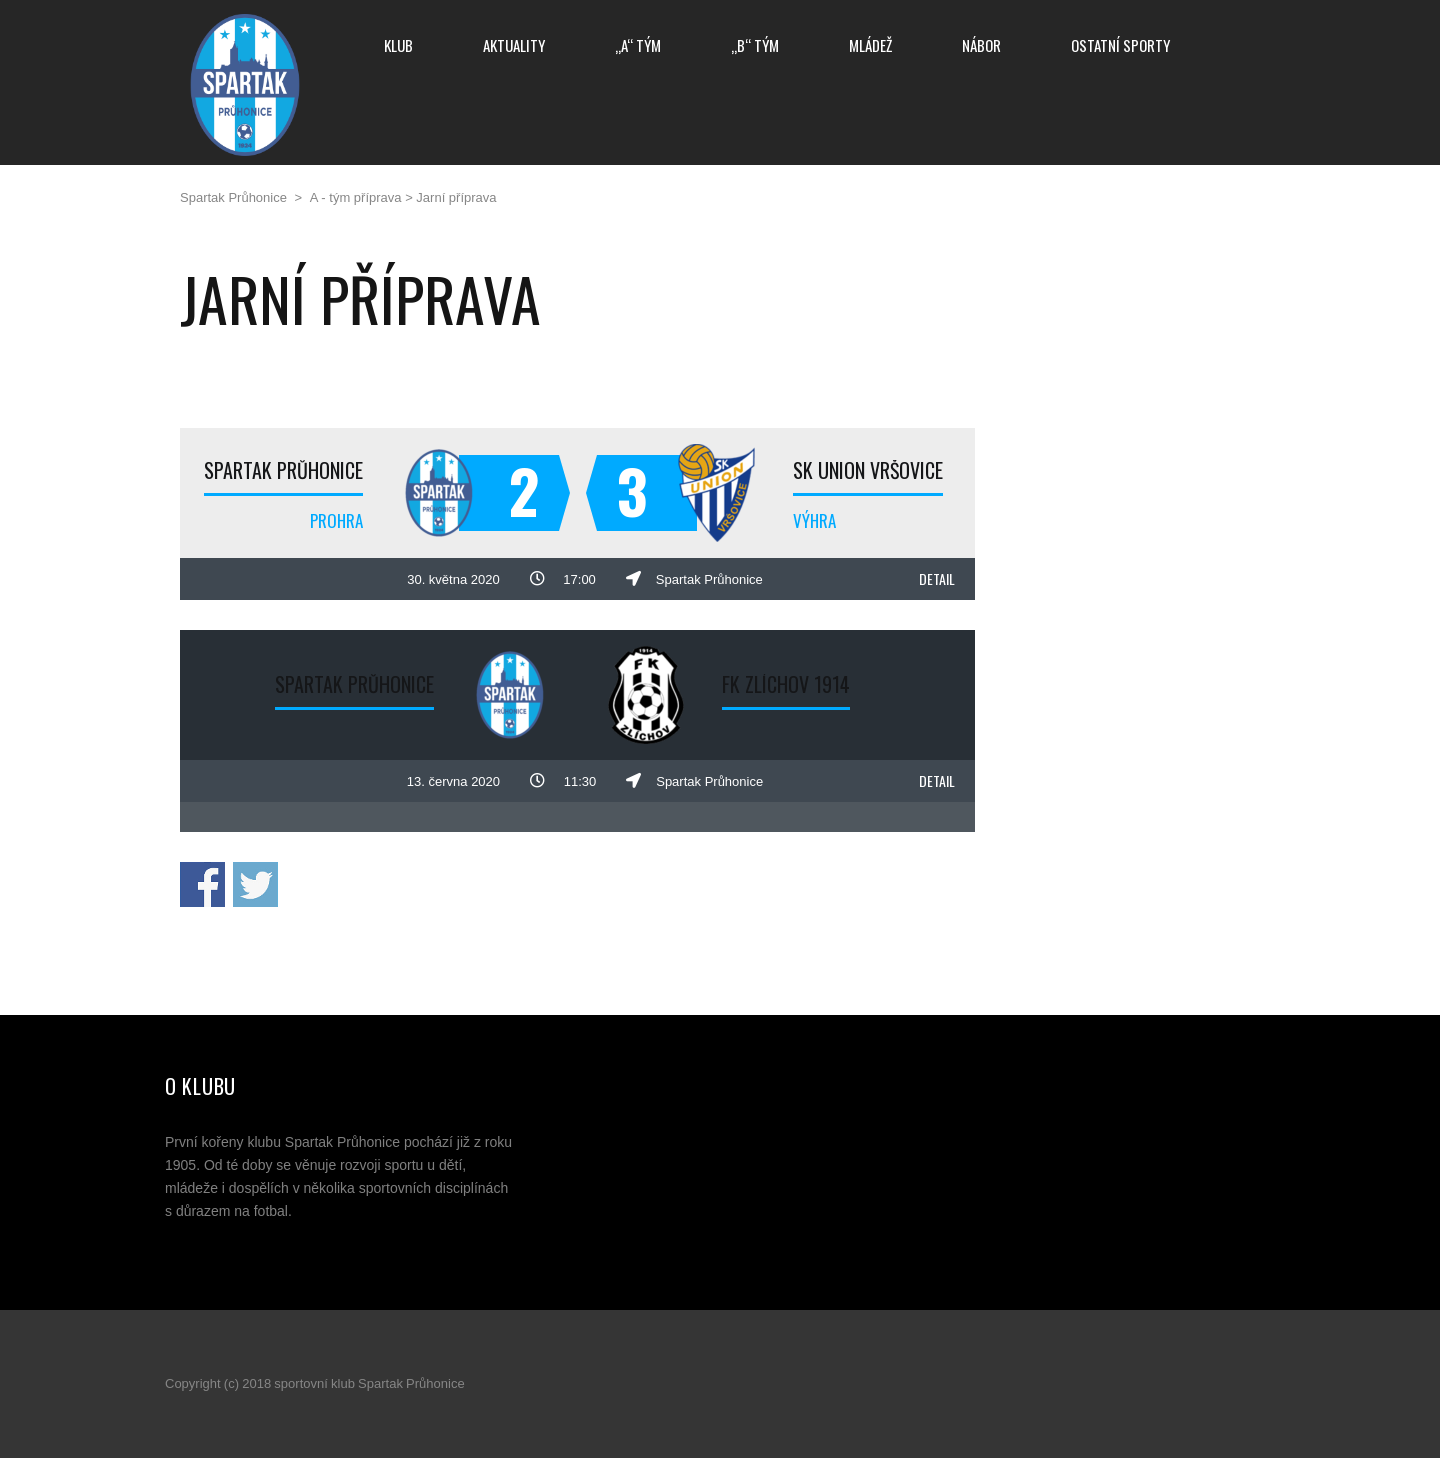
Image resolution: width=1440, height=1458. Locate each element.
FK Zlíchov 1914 (786, 684)
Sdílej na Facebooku (202, 884)
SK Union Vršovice (868, 470)
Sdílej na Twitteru (255, 884)
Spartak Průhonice (283, 470)
